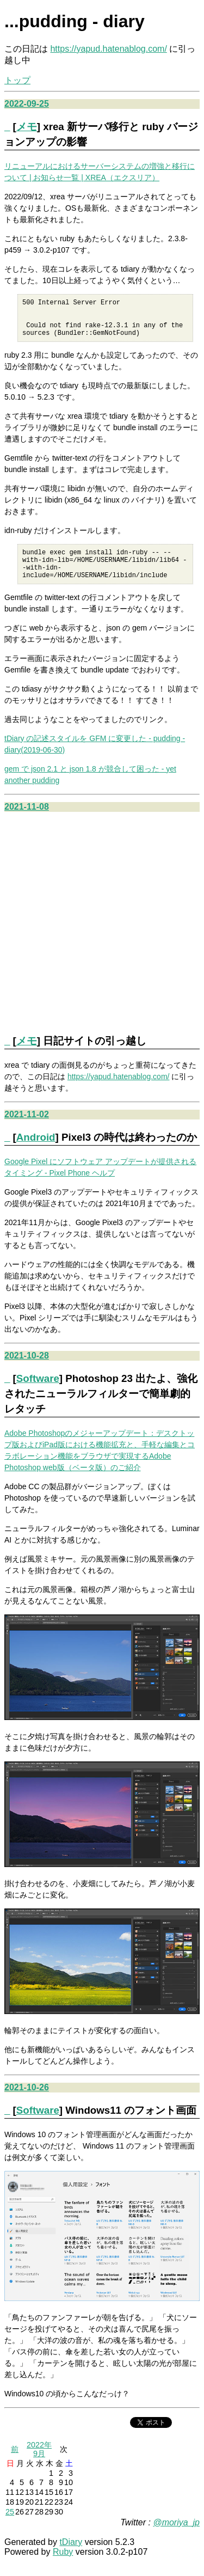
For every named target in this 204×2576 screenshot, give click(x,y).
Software (37, 1393)
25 (9, 2526)
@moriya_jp (176, 2537)
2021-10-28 (26, 1370)
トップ (17, 80)
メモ (26, 126)
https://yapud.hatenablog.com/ (108, 48)
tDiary (70, 2556)
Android (35, 1152)
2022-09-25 (26, 103)
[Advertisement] (102, 936)
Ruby (63, 2566)
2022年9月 (39, 2464)
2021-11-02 (26, 1129)
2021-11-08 (26, 821)
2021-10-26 (26, 2102)
